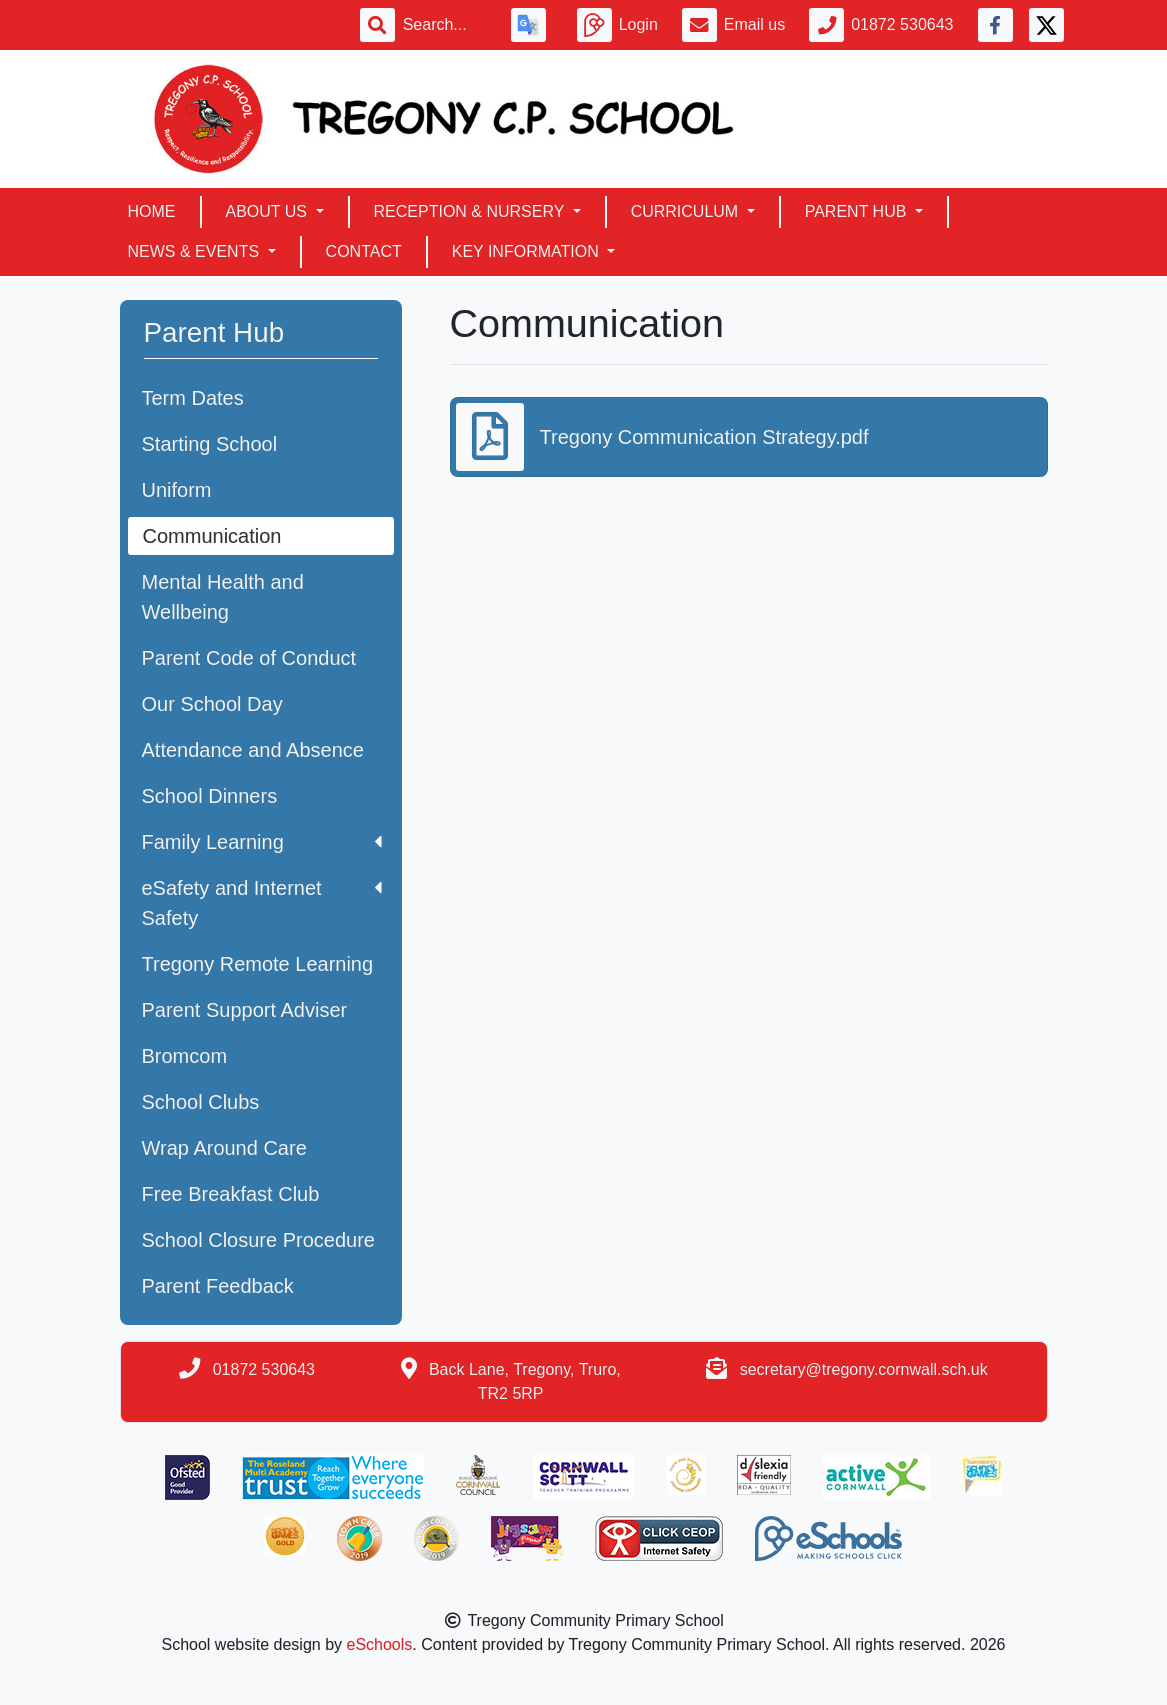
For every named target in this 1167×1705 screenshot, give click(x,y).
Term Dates (193, 398)
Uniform (177, 490)
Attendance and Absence (253, 750)
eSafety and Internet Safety (262, 903)
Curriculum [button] (687, 211)
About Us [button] (269, 211)
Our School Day (212, 704)
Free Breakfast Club (231, 1194)
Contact (364, 251)
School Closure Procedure (258, 1240)
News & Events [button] (196, 251)
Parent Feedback (218, 1286)
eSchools (380, 1644)
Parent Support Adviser (245, 1010)
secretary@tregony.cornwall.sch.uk (864, 1369)
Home (152, 211)
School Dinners (210, 796)
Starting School (210, 444)
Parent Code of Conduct (249, 658)
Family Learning (262, 842)
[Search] (445, 25)
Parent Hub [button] (858, 211)
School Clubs (201, 1102)
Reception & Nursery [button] (471, 211)
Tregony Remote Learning (258, 964)
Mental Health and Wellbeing (223, 597)
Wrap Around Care (224, 1148)
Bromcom (185, 1056)
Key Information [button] (527, 251)
